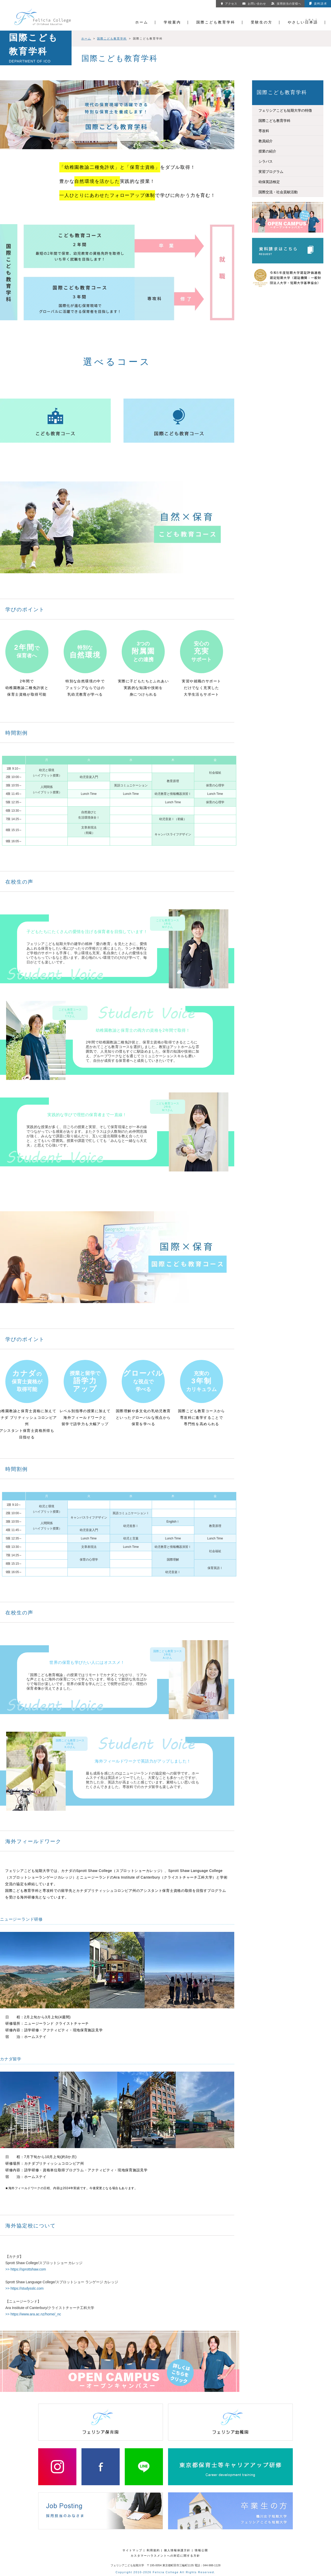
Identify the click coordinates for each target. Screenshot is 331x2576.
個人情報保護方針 (177, 2550)
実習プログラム (270, 172)
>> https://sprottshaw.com (25, 2269)
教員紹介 (265, 141)
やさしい (303, 22)
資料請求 (318, 3)
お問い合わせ (254, 3)
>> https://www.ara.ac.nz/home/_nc (33, 2314)
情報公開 (201, 2550)
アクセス (229, 3)
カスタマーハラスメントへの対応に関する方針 (165, 2555)
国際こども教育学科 (215, 22)
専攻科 (263, 131)
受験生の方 (261, 22)
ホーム (141, 22)
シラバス (265, 161)
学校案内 (172, 22)
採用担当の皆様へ (286, 3)
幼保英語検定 (269, 182)
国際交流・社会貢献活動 (278, 192)
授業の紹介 (267, 151)
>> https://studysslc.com (24, 2288)
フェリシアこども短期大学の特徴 (285, 110)
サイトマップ (132, 2550)
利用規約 (153, 2550)
